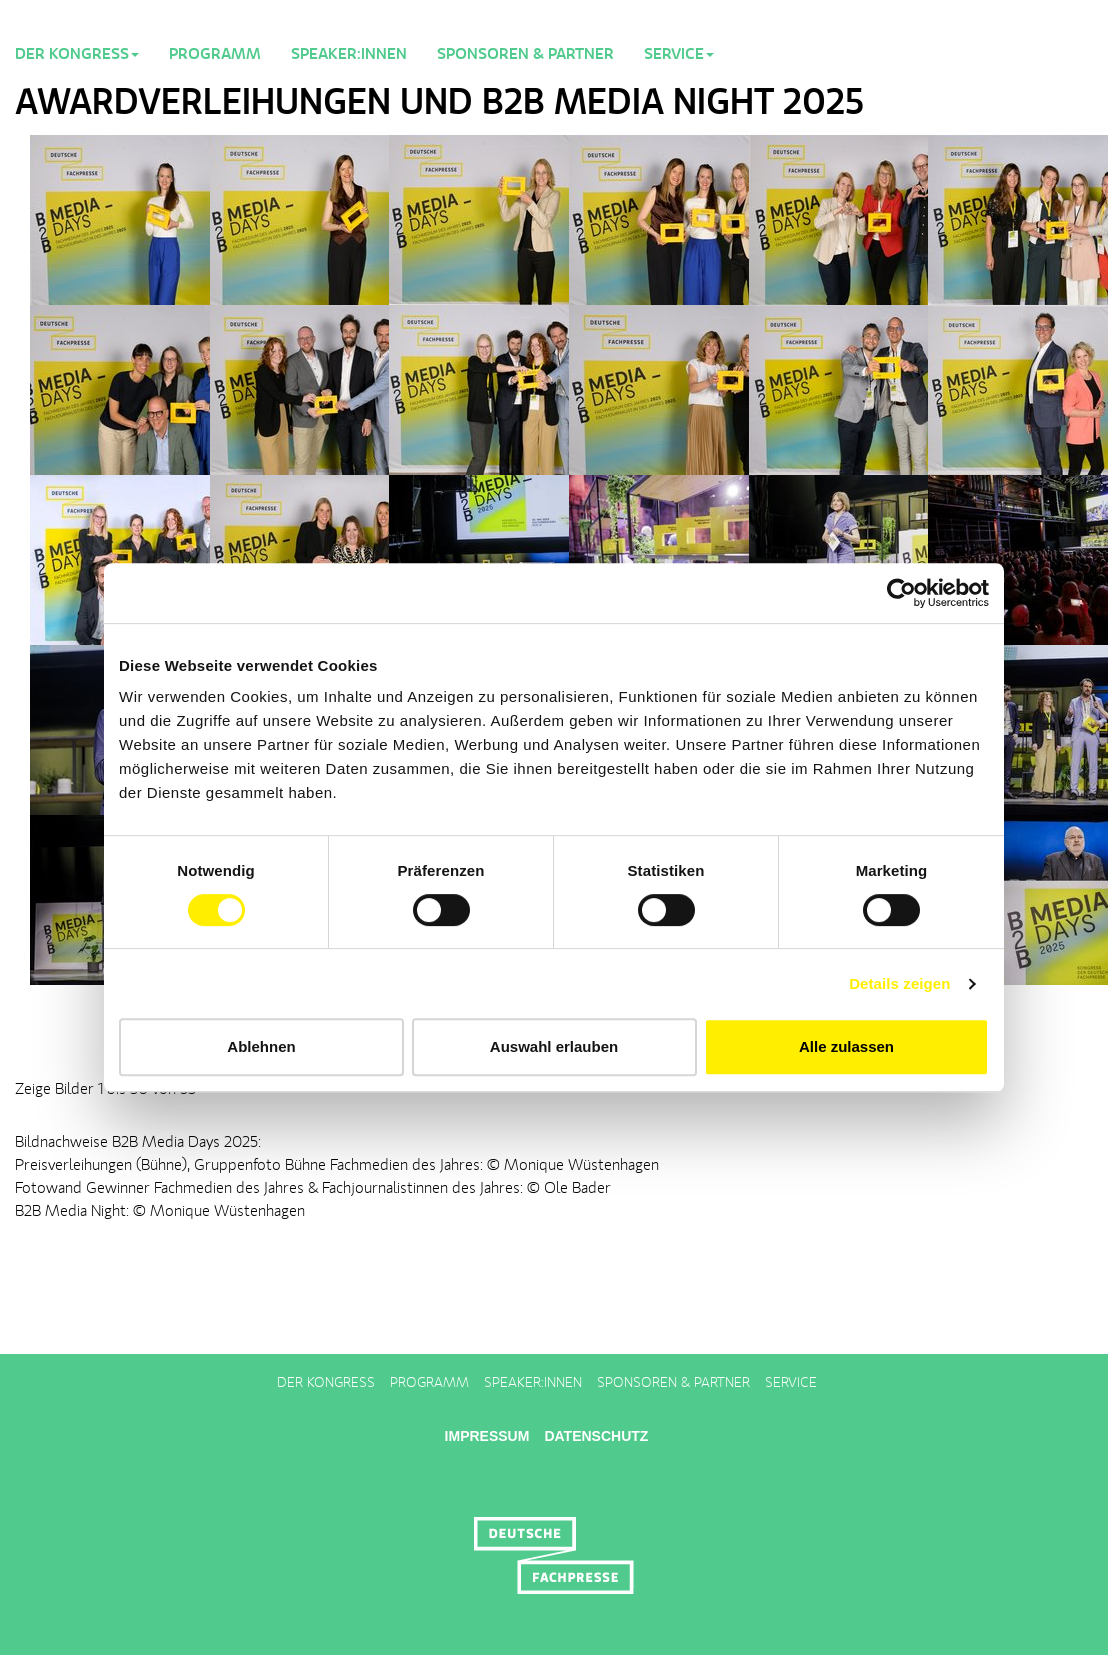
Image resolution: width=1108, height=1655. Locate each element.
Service (791, 1383)
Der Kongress (326, 1383)
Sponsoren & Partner (525, 55)
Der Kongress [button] (77, 55)
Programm (215, 55)
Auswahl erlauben (554, 1046)
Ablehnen (261, 1046)
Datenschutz (596, 1436)
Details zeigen (899, 983)
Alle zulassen (846, 1046)
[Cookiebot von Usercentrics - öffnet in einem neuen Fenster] (901, 593)
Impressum (487, 1436)
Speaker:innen (349, 55)
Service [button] (679, 55)
